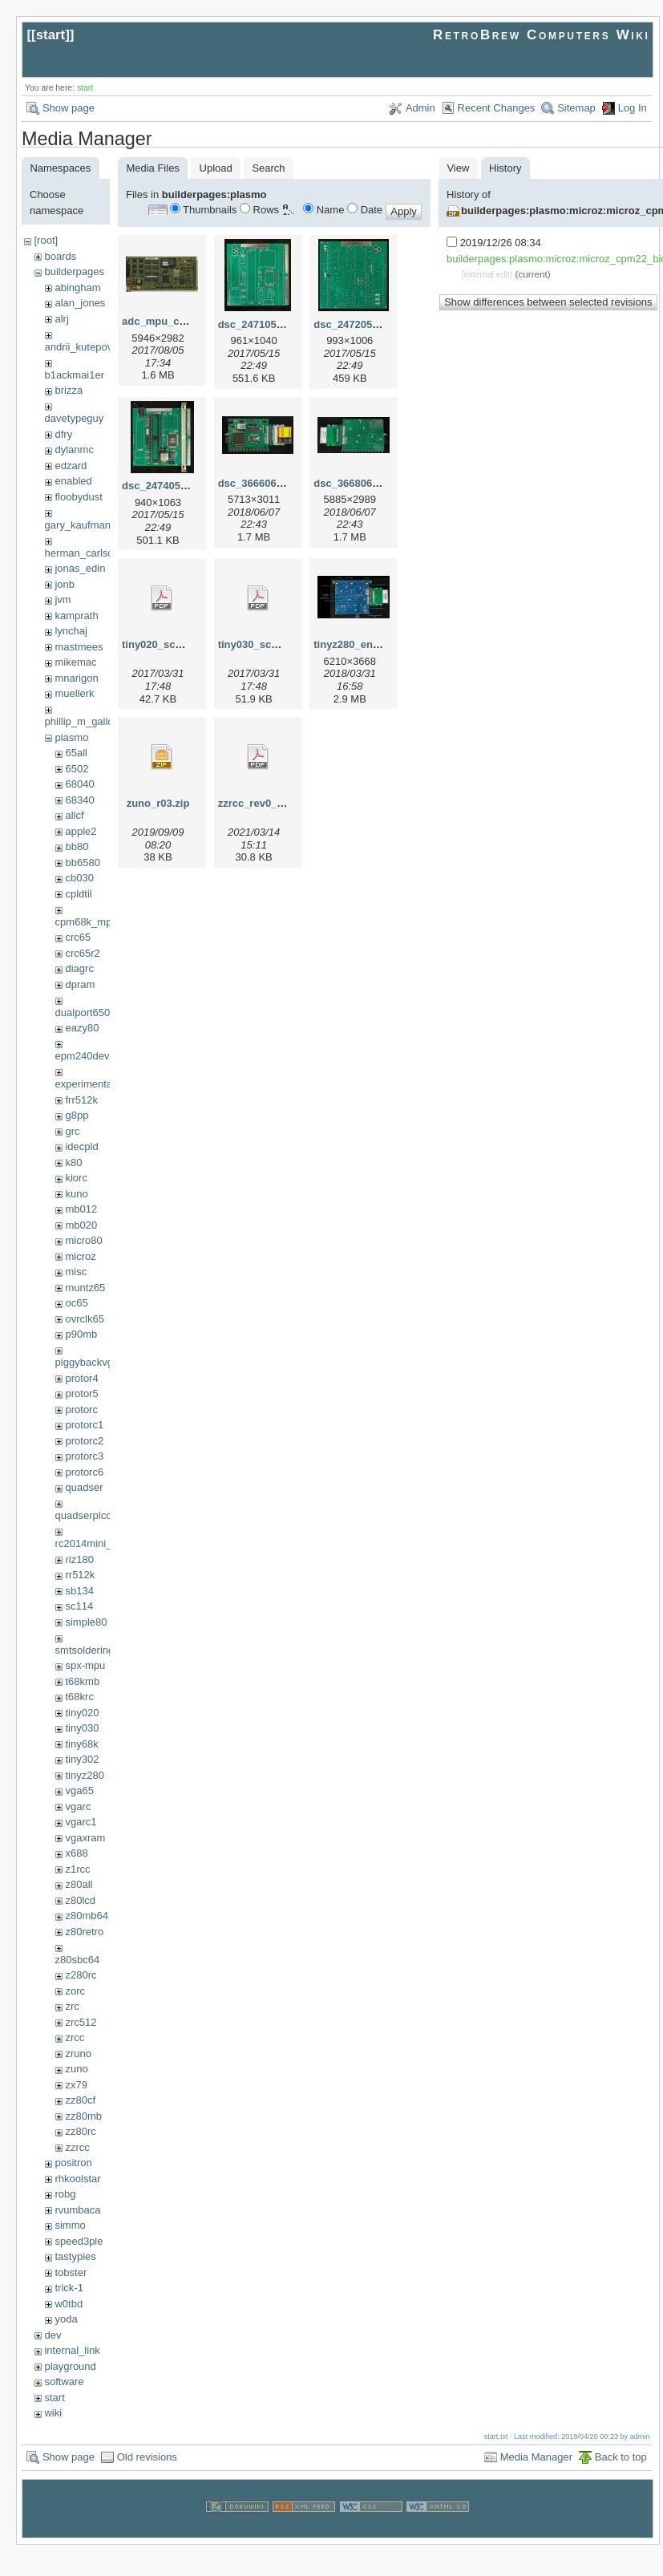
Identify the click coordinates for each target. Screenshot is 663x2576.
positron (73, 2163)
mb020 (81, 1225)
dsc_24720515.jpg (357, 324)
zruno (78, 2053)
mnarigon (76, 678)
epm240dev (82, 1056)
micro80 (83, 1240)
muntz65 (85, 1288)
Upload (216, 168)
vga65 (79, 1790)
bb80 (76, 846)
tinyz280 (84, 1775)
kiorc (76, 1178)
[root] (46, 240)
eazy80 (82, 1028)
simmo (70, 2225)
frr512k (81, 1100)
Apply (403, 211)
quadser (84, 1487)
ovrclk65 (84, 1319)
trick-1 (69, 2288)
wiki (53, 2413)
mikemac (75, 662)
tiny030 (82, 1728)
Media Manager (536, 2457)
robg (65, 2194)
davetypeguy (74, 418)
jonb (65, 584)
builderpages (73, 271)
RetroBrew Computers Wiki (541, 35)
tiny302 (82, 1759)
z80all (78, 1884)
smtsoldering (85, 1650)
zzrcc (77, 2147)
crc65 (78, 937)
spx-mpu (85, 1665)
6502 (76, 769)
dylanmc (74, 450)
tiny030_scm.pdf (259, 644)
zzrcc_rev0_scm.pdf (267, 803)
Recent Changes (497, 108)
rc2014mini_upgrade (103, 1543)
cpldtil (78, 894)
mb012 (81, 1209)
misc (76, 1272)
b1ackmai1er (74, 375)
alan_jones (80, 303)
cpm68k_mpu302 (95, 922)
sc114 (79, 1606)
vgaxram (85, 1838)
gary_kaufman (78, 525)
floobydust (78, 497)
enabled (73, 481)
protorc (81, 1409)
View (458, 168)
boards (60, 256)
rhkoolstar (77, 2179)
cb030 (79, 878)
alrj (61, 319)
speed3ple (79, 2241)
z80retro (84, 1932)
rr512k (80, 1575)
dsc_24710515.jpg (262, 324)
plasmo (71, 737)
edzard (71, 466)
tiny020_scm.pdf (163, 644)
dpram (80, 984)
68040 (79, 784)
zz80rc (80, 2131)
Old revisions (147, 2457)
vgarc (78, 1806)
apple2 (80, 831)
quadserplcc (83, 1515)
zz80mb (83, 2116)
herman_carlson (82, 553)
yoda (66, 2319)
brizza (69, 390)
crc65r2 (82, 953)
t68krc (79, 1697)
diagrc (79, 968)
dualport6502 (85, 1013)
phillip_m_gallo (79, 721)
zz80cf (80, 2100)
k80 (73, 1162)
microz (80, 1256)
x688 (76, 1853)
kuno (76, 1194)
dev (52, 2335)
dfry (63, 434)
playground (69, 2366)
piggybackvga (87, 1362)
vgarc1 (80, 1822)
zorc (75, 1991)
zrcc (74, 2037)
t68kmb (82, 1681)
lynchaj (71, 631)
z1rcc (77, 1869)
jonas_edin (80, 568)
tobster (71, 2272)
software (63, 2382)
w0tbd (69, 2304)
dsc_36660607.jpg (262, 483)
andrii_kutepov (79, 347)
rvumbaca (77, 2210)
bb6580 (82, 863)
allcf (74, 815)
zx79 (76, 2085)
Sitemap (576, 108)
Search (268, 168)
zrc (72, 2006)
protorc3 (84, 1456)
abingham (77, 287)
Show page (68, 108)
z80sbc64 (77, 1960)
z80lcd (80, 1900)
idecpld (81, 1146)
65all (76, 753)
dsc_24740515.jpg (166, 486)
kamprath (76, 616)
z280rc (80, 1975)
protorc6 (84, 1472)
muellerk (74, 693)
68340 (79, 800)
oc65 (76, 1303)
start (51, 35)
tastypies (75, 2256)
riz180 (79, 1559)
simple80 (86, 1622)
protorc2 (84, 1441)
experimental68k (93, 1084)
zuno (76, 2069)
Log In (632, 108)
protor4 (81, 1378)
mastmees (79, 647)
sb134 (79, 1591)
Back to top (621, 2457)
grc (72, 1131)
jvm (63, 599)
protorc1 (84, 1425)
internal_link (71, 2350)
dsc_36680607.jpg (357, 483)
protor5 (81, 1393)
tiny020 (82, 1713)
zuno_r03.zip (158, 803)
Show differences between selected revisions (548, 302)
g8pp (76, 1115)
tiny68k (81, 1744)
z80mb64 (86, 1916)
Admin (420, 108)
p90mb (81, 1334)
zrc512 (80, 2022)
